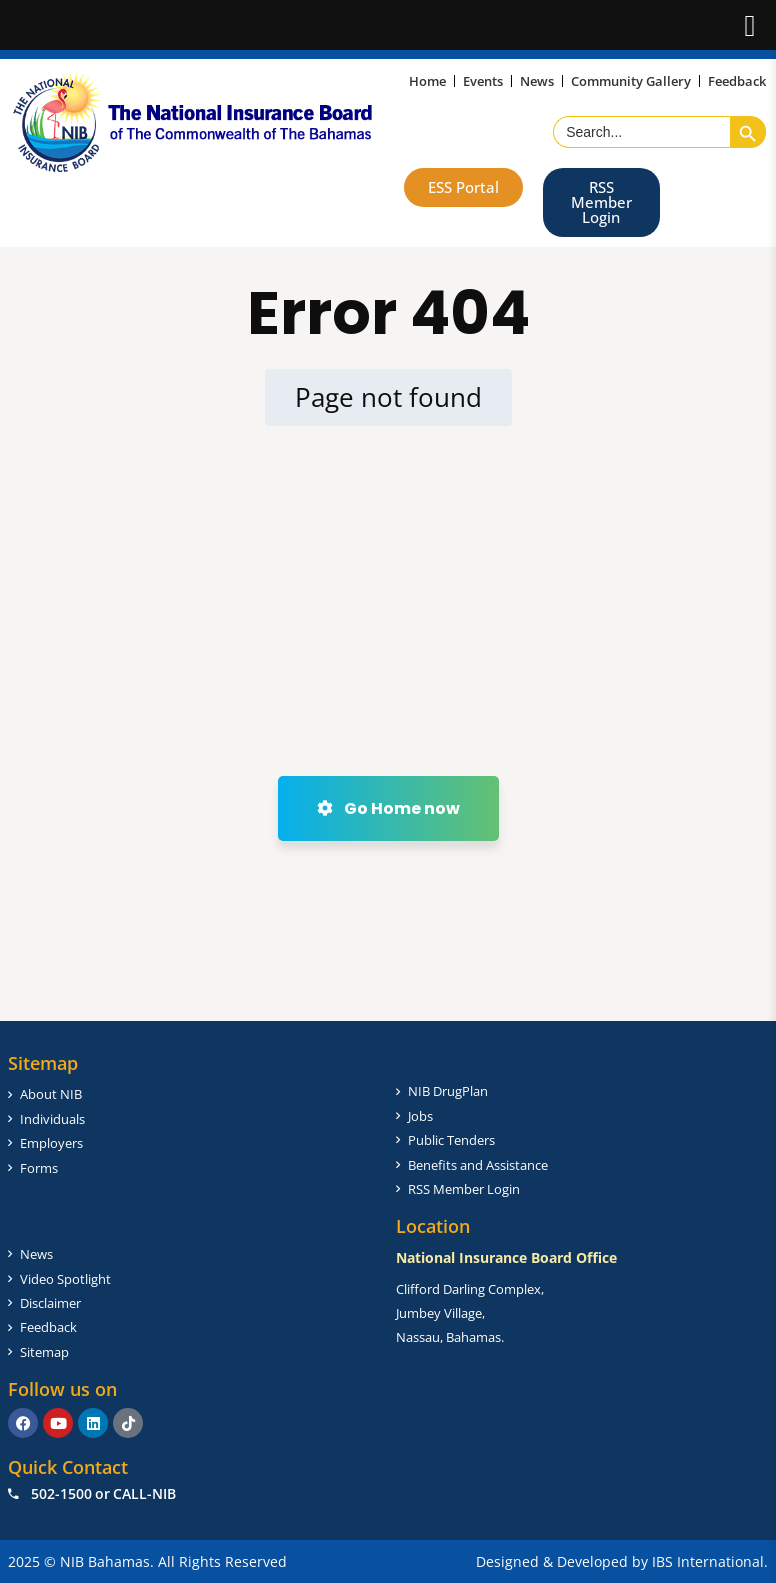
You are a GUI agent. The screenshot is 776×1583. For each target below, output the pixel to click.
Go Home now (388, 808)
